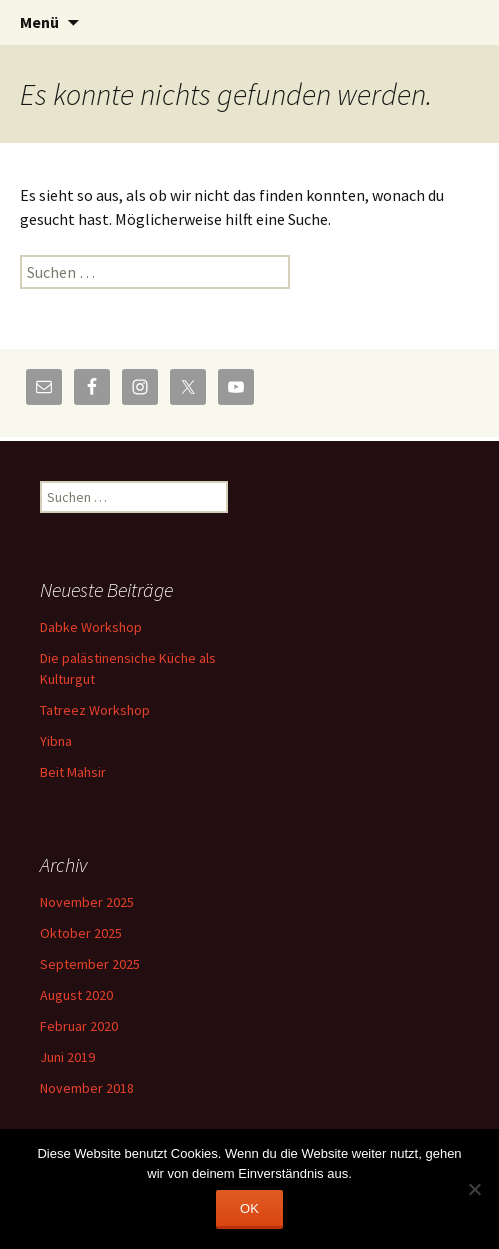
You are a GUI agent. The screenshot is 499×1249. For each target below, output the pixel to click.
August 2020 (76, 995)
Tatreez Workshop (95, 710)
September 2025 (90, 964)
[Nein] (474, 1189)
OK (249, 1208)
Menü (39, 22)
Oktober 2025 (81, 933)
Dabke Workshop (91, 627)
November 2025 (87, 902)
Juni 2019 (67, 1057)
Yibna (56, 741)
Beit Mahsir (73, 772)
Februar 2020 (79, 1026)
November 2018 (87, 1088)
